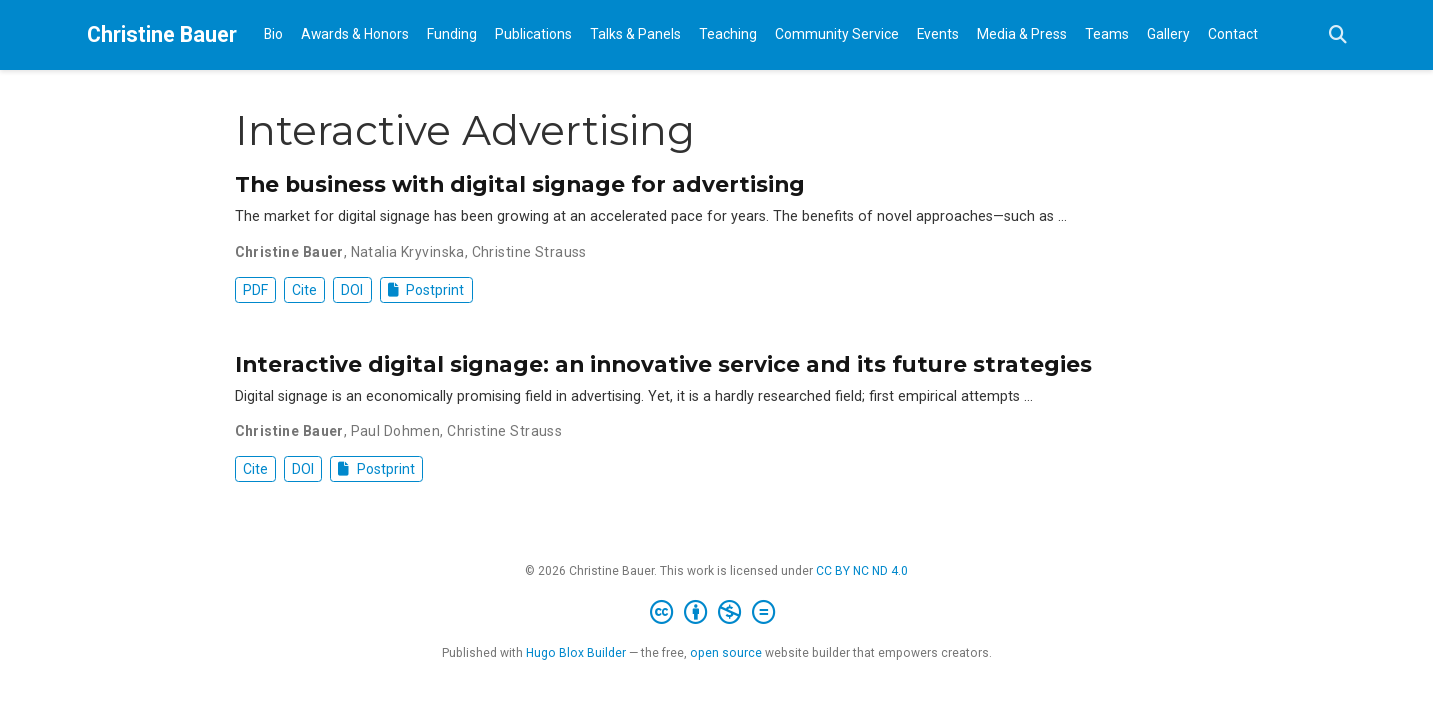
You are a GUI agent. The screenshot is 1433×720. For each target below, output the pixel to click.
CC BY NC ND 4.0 (862, 571)
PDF (255, 290)
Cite (304, 290)
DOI (352, 290)
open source (726, 653)
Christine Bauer (162, 34)
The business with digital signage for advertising (520, 184)
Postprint (426, 290)
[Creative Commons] (716, 613)
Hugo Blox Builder (576, 653)
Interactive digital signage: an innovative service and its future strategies (663, 364)
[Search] (1338, 35)
